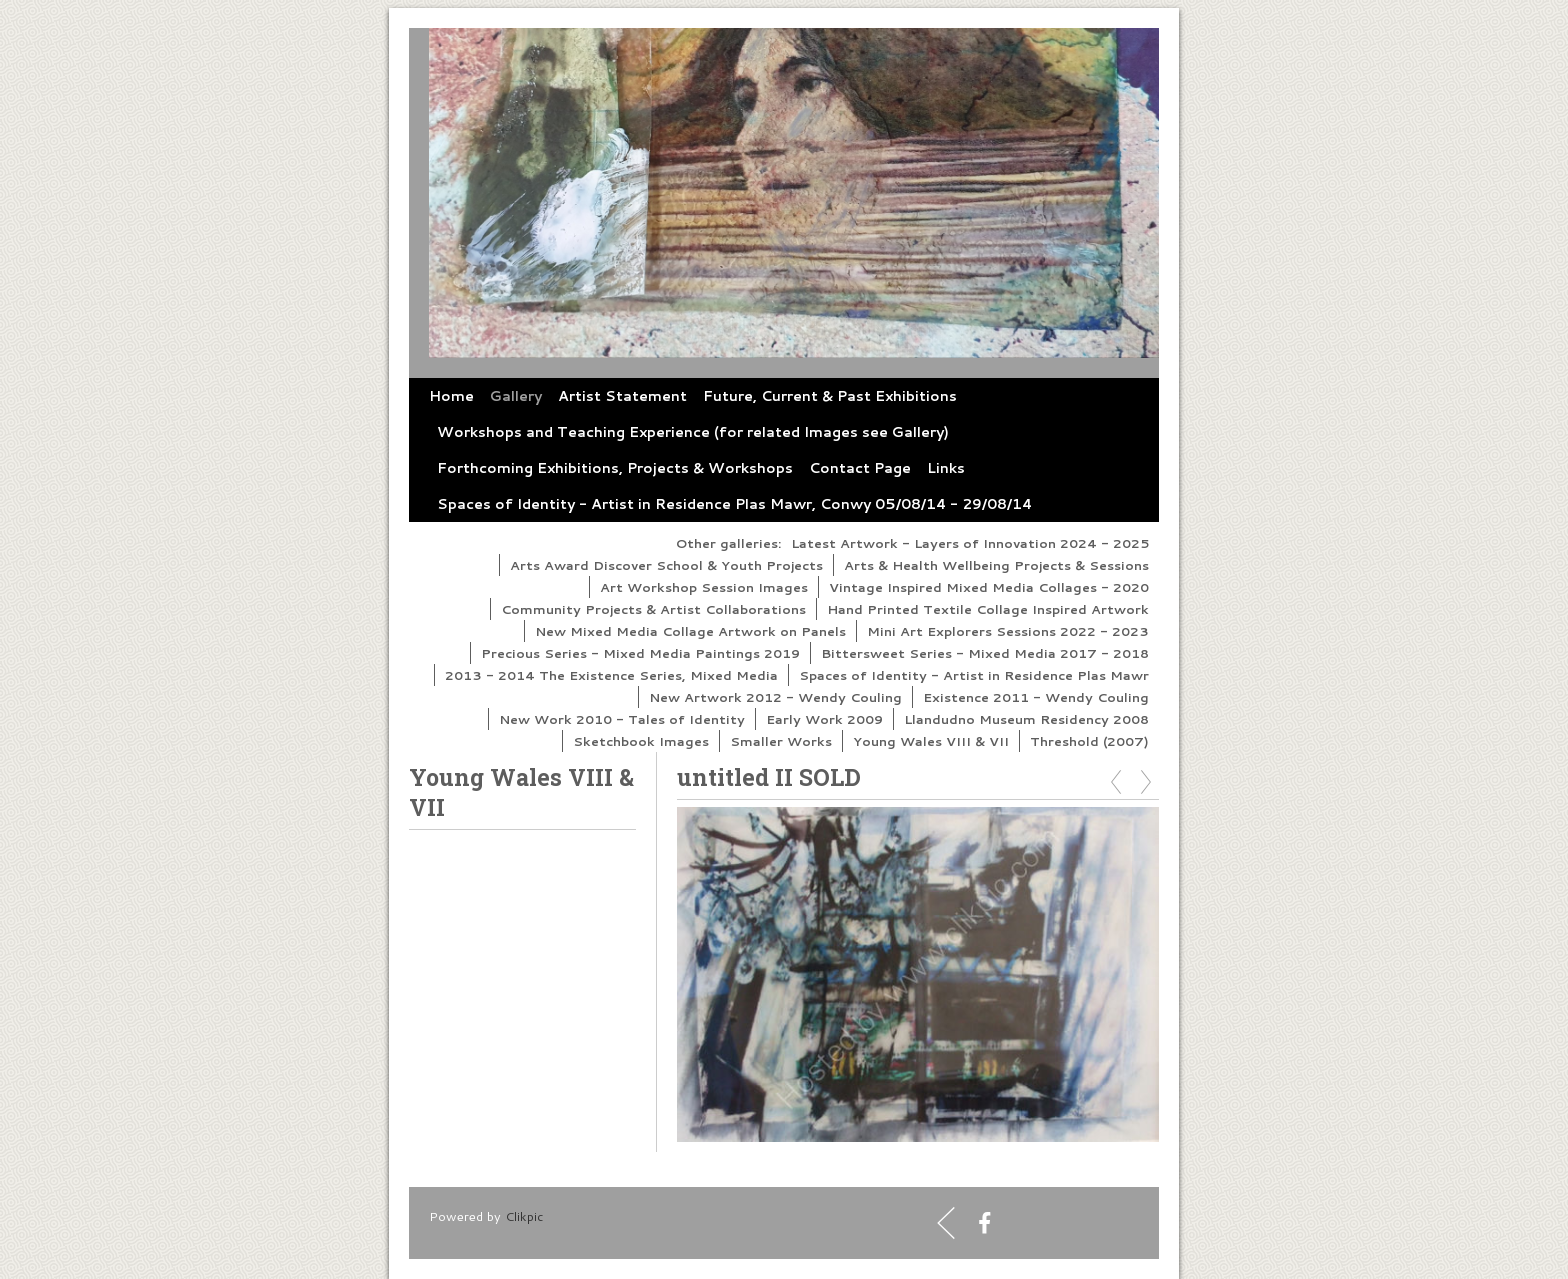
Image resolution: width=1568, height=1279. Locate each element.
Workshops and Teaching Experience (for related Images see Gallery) (693, 432)
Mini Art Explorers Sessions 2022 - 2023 (1008, 631)
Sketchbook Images (641, 741)
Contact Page (860, 468)
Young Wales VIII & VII (931, 741)
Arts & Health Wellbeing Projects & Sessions (996, 565)
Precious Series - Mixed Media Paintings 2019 (640, 653)
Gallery (516, 396)
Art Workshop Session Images (704, 587)
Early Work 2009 (824, 719)
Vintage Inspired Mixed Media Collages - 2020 (989, 587)
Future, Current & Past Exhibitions (830, 396)
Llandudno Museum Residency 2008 (1026, 719)
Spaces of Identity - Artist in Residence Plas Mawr (974, 675)
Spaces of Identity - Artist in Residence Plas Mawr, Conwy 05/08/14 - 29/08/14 (734, 504)
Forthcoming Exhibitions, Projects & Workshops (615, 468)
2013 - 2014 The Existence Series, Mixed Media (611, 675)
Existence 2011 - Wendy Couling (1036, 697)
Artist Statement (622, 396)
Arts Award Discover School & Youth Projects (666, 565)
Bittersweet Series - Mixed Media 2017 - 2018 (985, 653)
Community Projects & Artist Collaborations (653, 609)
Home (451, 396)
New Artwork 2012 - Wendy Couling (775, 697)
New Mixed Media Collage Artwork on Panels (690, 631)
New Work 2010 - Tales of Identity (622, 719)
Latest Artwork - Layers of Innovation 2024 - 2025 (970, 543)
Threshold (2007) (1089, 741)
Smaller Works (781, 741)
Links (946, 468)
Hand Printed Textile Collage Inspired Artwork (988, 609)
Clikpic (524, 1216)
